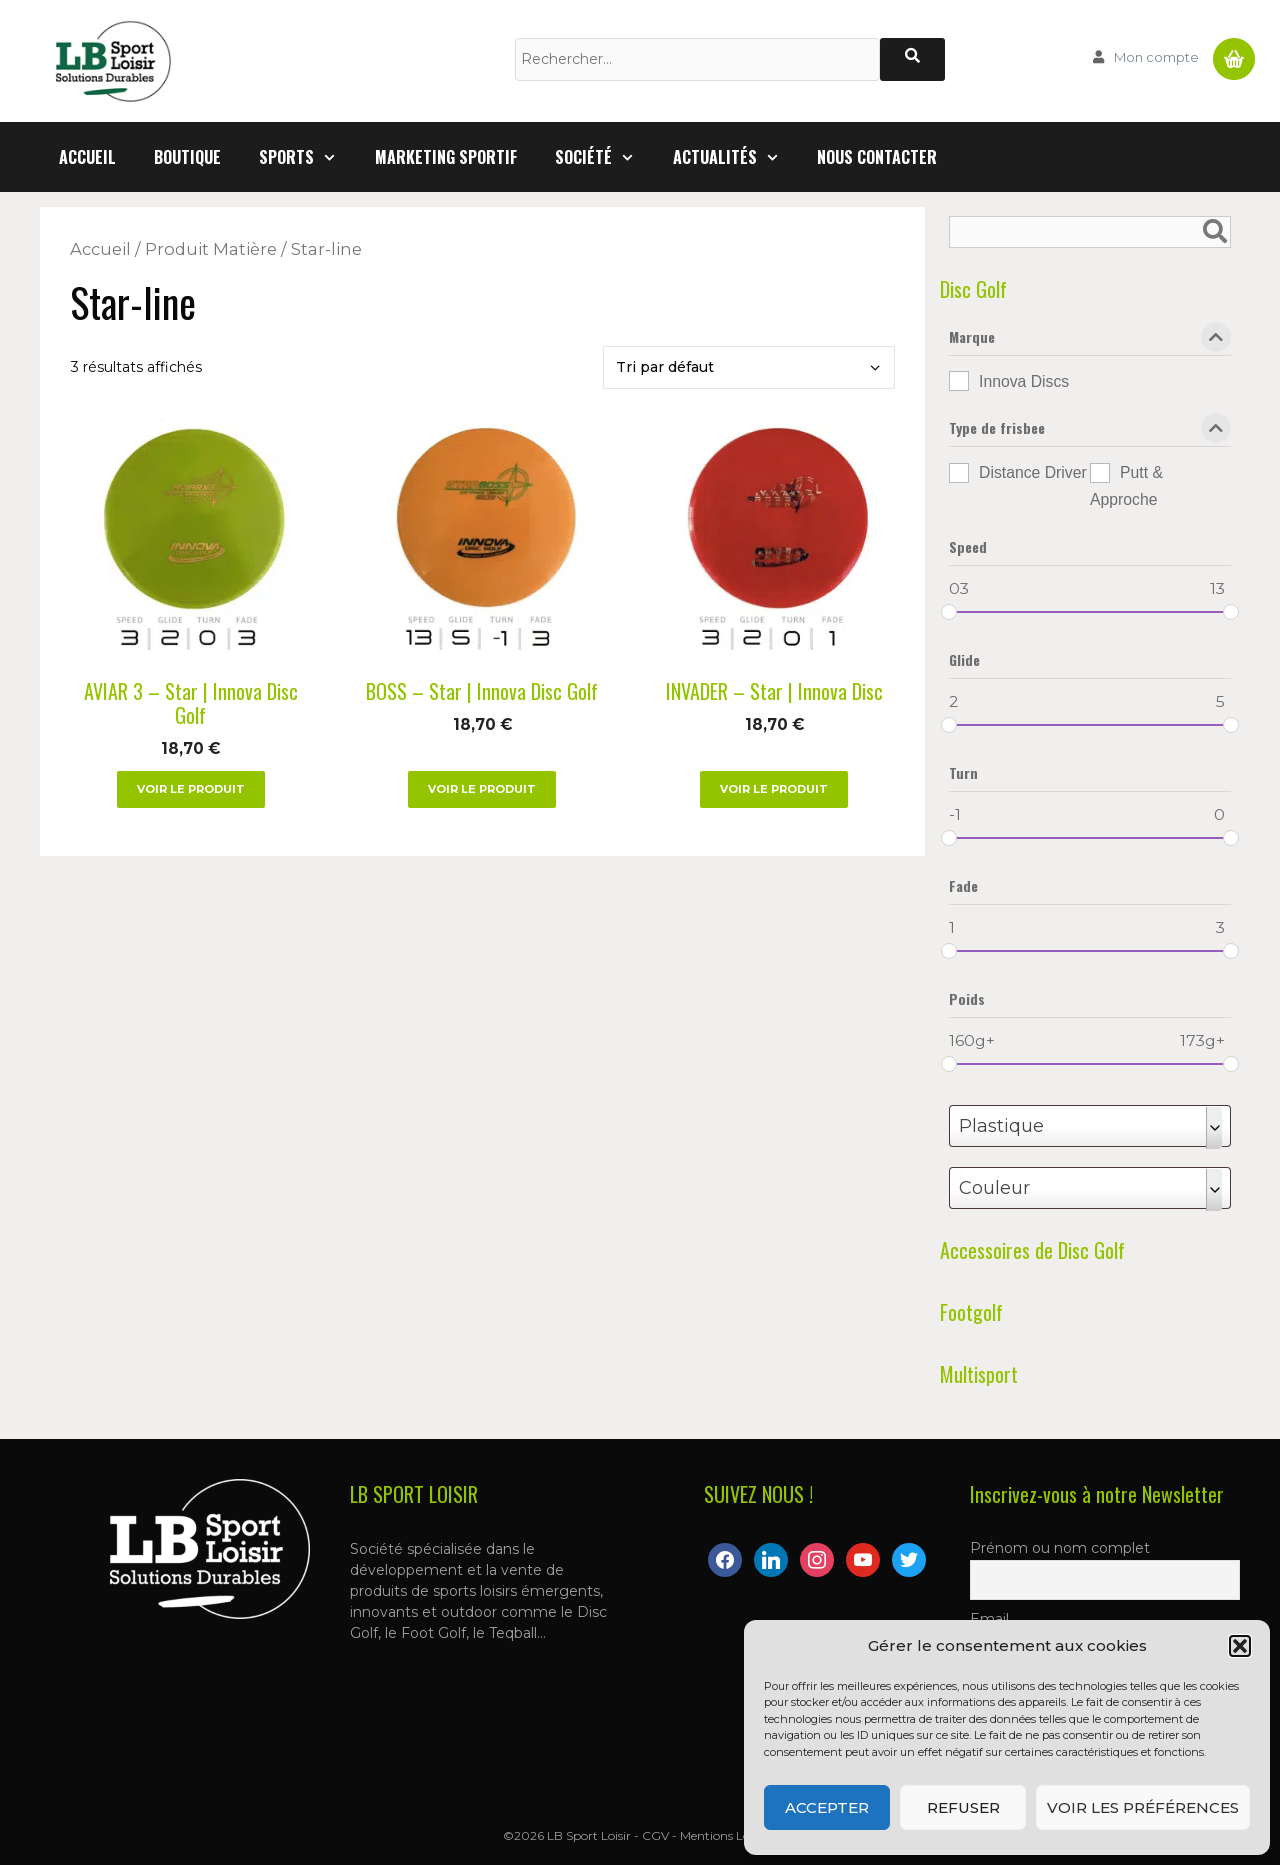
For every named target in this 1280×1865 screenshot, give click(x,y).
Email (989, 1619)
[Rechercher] (912, 59)
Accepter (827, 1807)
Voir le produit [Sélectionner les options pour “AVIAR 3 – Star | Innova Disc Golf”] (191, 789)
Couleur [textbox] (994, 1188)
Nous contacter (877, 157)
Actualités (736, 157)
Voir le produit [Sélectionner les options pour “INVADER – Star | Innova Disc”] (774, 789)
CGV (655, 1835)
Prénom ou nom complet (1060, 1548)
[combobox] (1090, 1126)
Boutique (187, 157)
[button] (1240, 1646)
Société (604, 157)
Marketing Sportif (446, 157)
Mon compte (1156, 57)
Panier (1234, 51)
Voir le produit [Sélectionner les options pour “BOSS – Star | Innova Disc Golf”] (482, 789)
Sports (307, 157)
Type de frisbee (1090, 432)
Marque (1090, 341)
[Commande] (749, 367)
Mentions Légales (729, 1835)
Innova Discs (1024, 381)
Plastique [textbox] (1001, 1126)
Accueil (87, 157)
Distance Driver (1033, 472)
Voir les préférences (1143, 1807)
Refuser (963, 1807)
